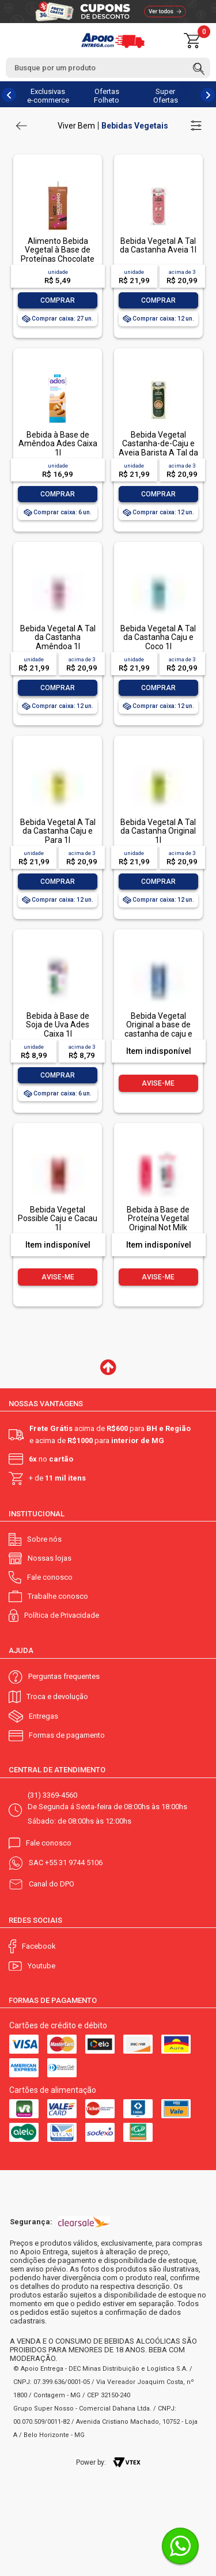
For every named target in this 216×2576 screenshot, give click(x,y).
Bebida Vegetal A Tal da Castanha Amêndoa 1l (58, 637)
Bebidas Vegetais (134, 126)
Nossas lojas (49, 1558)
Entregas (43, 1716)
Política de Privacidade (61, 1615)
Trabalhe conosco (58, 1596)
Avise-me (158, 1083)
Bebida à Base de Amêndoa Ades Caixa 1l (57, 443)
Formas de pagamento (67, 1735)
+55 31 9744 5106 (74, 1862)
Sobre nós (44, 1539)
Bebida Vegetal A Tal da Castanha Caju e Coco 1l (158, 637)
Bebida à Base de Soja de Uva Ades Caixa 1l (57, 1024)
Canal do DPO (51, 1884)
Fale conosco (50, 1577)
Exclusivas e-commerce (48, 95)
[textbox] (108, 68)
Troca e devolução (57, 1696)
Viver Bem (76, 126)
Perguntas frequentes (64, 1676)
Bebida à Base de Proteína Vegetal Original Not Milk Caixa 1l (158, 1223)
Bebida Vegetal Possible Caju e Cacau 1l (57, 1218)
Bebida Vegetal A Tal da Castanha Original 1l (158, 831)
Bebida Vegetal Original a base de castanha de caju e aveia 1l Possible (158, 1029)
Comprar (57, 300)
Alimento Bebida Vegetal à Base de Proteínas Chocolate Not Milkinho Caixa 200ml (57, 258)
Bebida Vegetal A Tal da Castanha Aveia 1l (158, 245)
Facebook (39, 1946)
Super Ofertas (165, 95)
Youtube (41, 1965)
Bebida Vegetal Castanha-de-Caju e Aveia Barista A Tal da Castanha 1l (158, 448)
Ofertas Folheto (106, 95)
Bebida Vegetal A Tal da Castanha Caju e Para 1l (58, 831)
